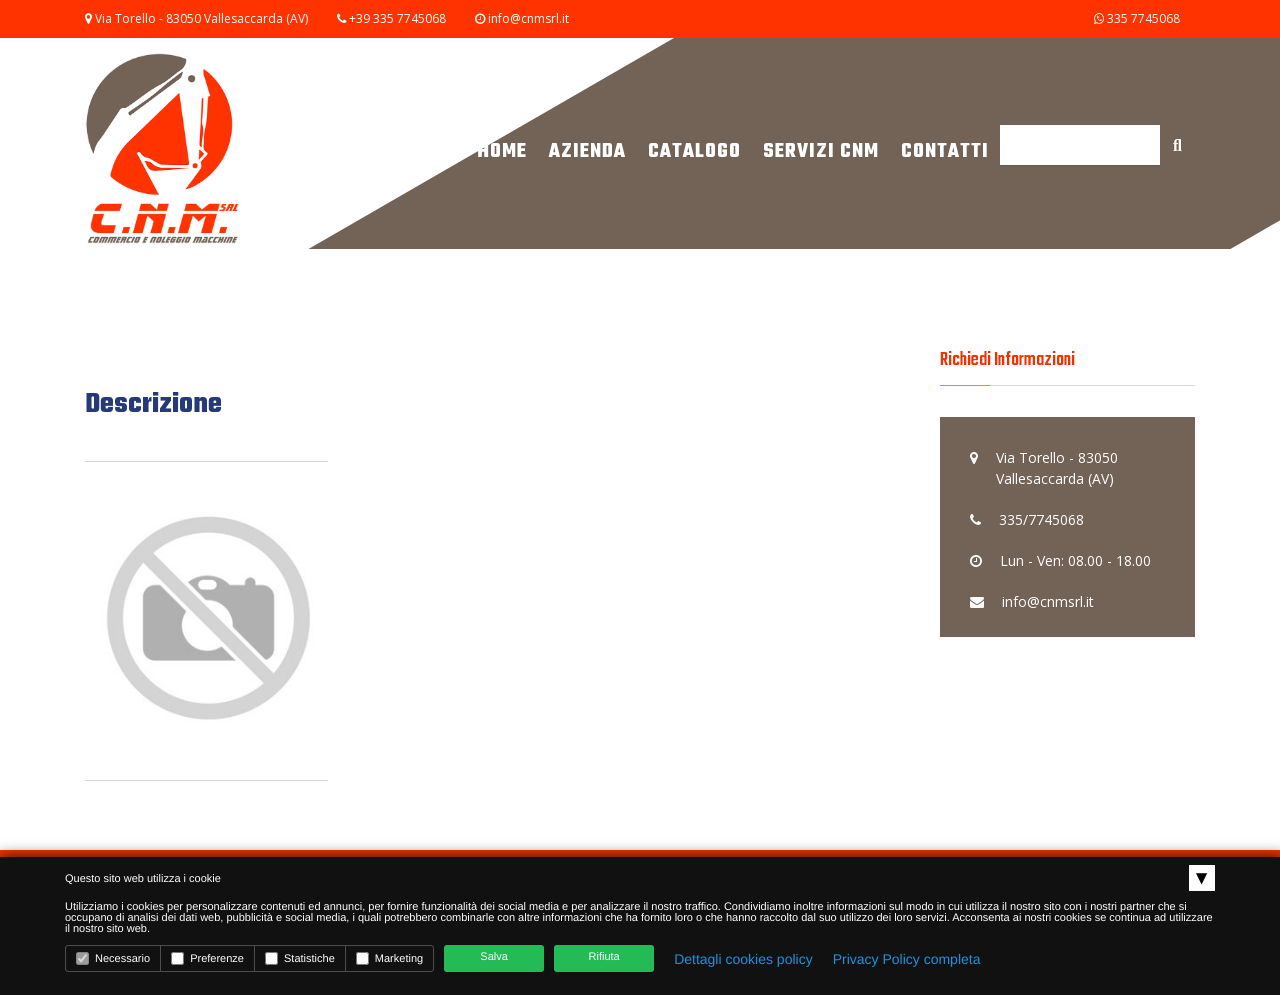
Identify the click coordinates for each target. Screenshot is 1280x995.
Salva (494, 957)
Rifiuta (604, 957)
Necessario (113, 958)
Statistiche (300, 958)
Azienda (587, 152)
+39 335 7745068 (397, 18)
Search (1022, 215)
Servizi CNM (821, 152)
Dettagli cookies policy (743, 959)
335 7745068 (1136, 18)
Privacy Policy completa (907, 959)
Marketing (389, 958)
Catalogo (694, 152)
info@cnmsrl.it (528, 18)
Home (502, 151)
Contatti (945, 152)
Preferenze (207, 958)
